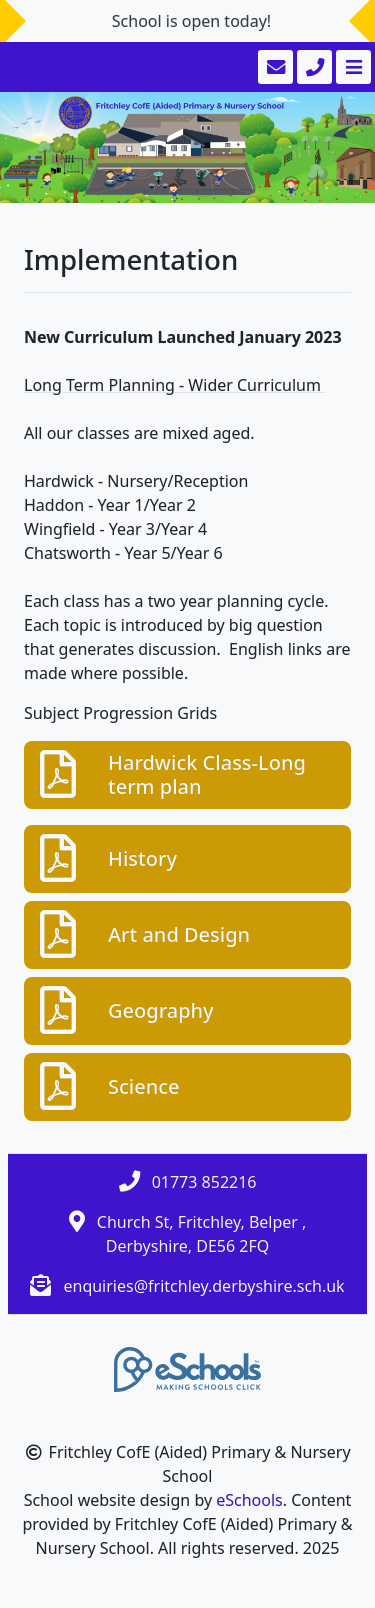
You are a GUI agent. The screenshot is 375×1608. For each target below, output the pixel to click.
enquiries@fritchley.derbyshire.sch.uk (203, 1286)
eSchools (249, 1500)
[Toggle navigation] (351, 67)
